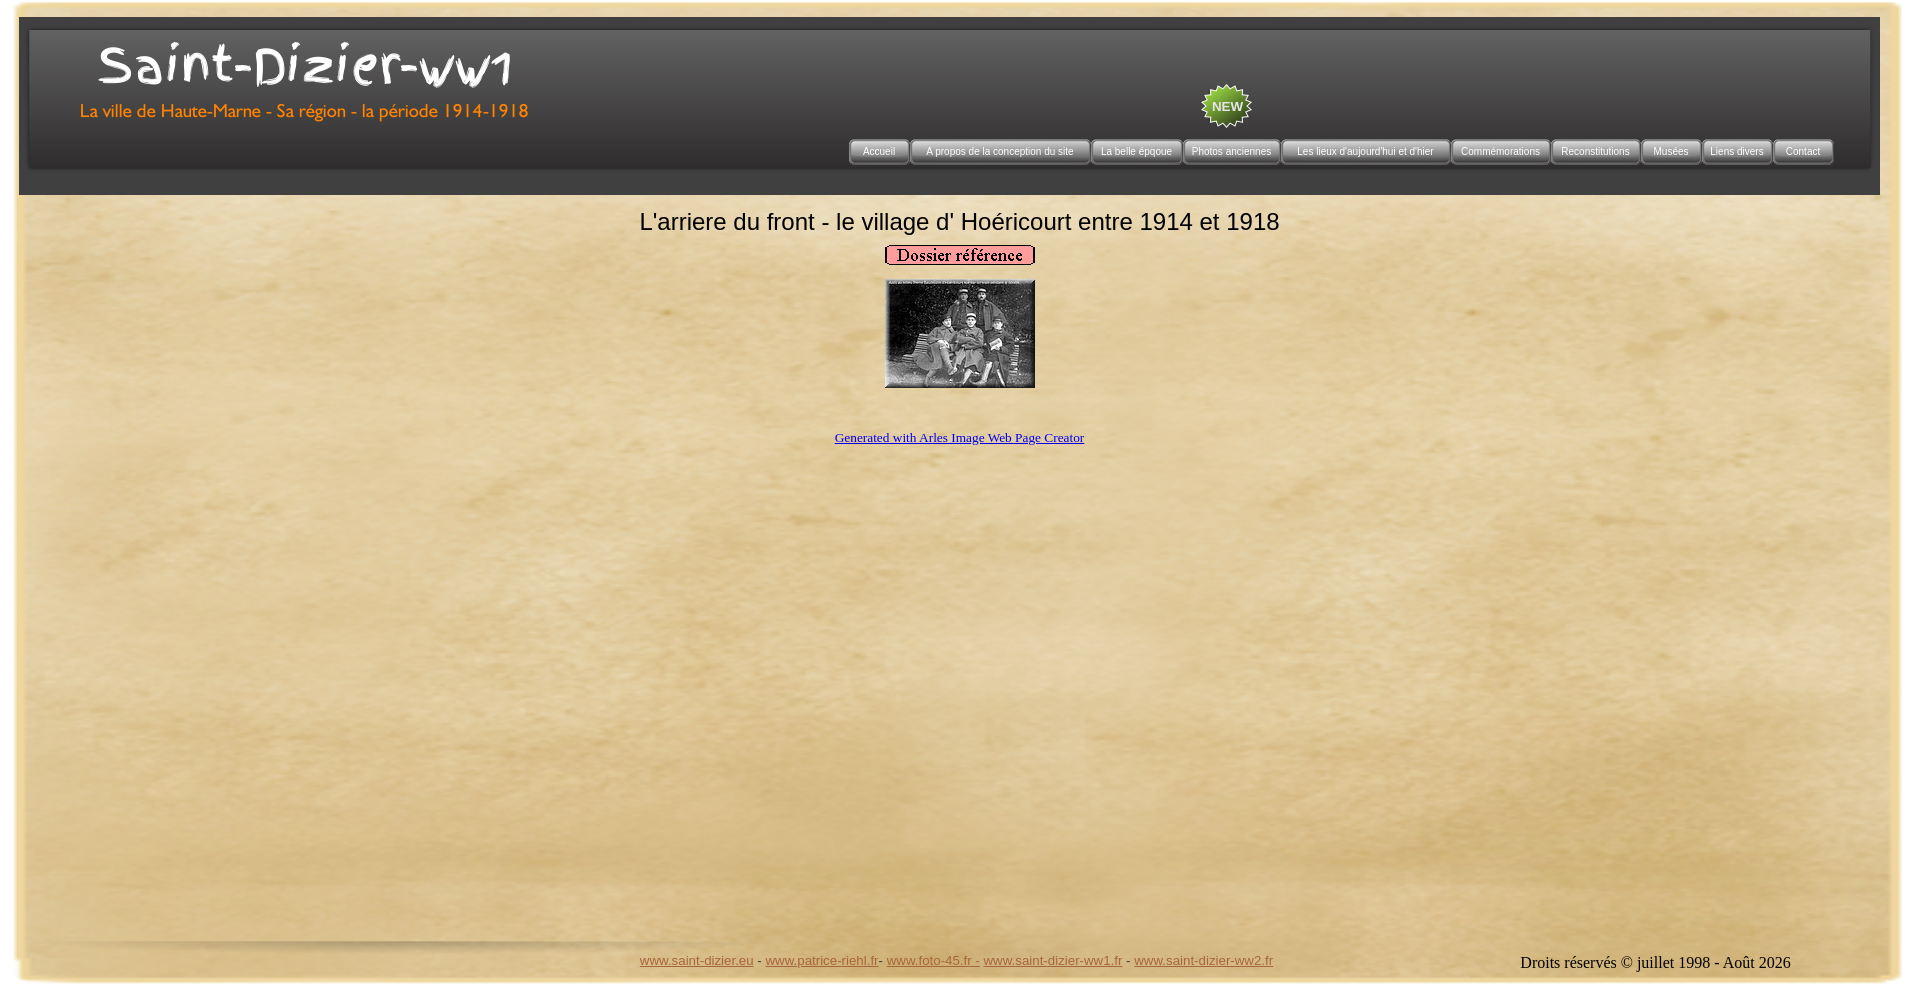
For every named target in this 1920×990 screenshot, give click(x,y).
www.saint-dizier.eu (697, 960)
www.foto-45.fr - (933, 960)
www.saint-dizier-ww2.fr (1203, 960)
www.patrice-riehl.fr (821, 960)
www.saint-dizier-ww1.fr (1053, 960)
